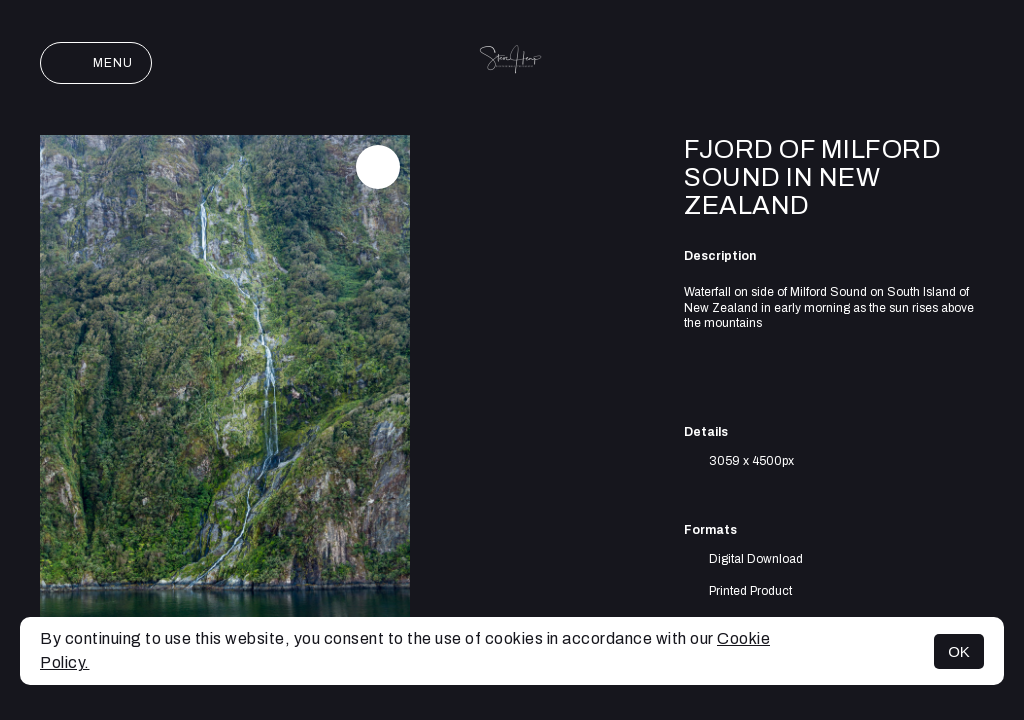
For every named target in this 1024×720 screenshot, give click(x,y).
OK (959, 651)
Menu (96, 63)
